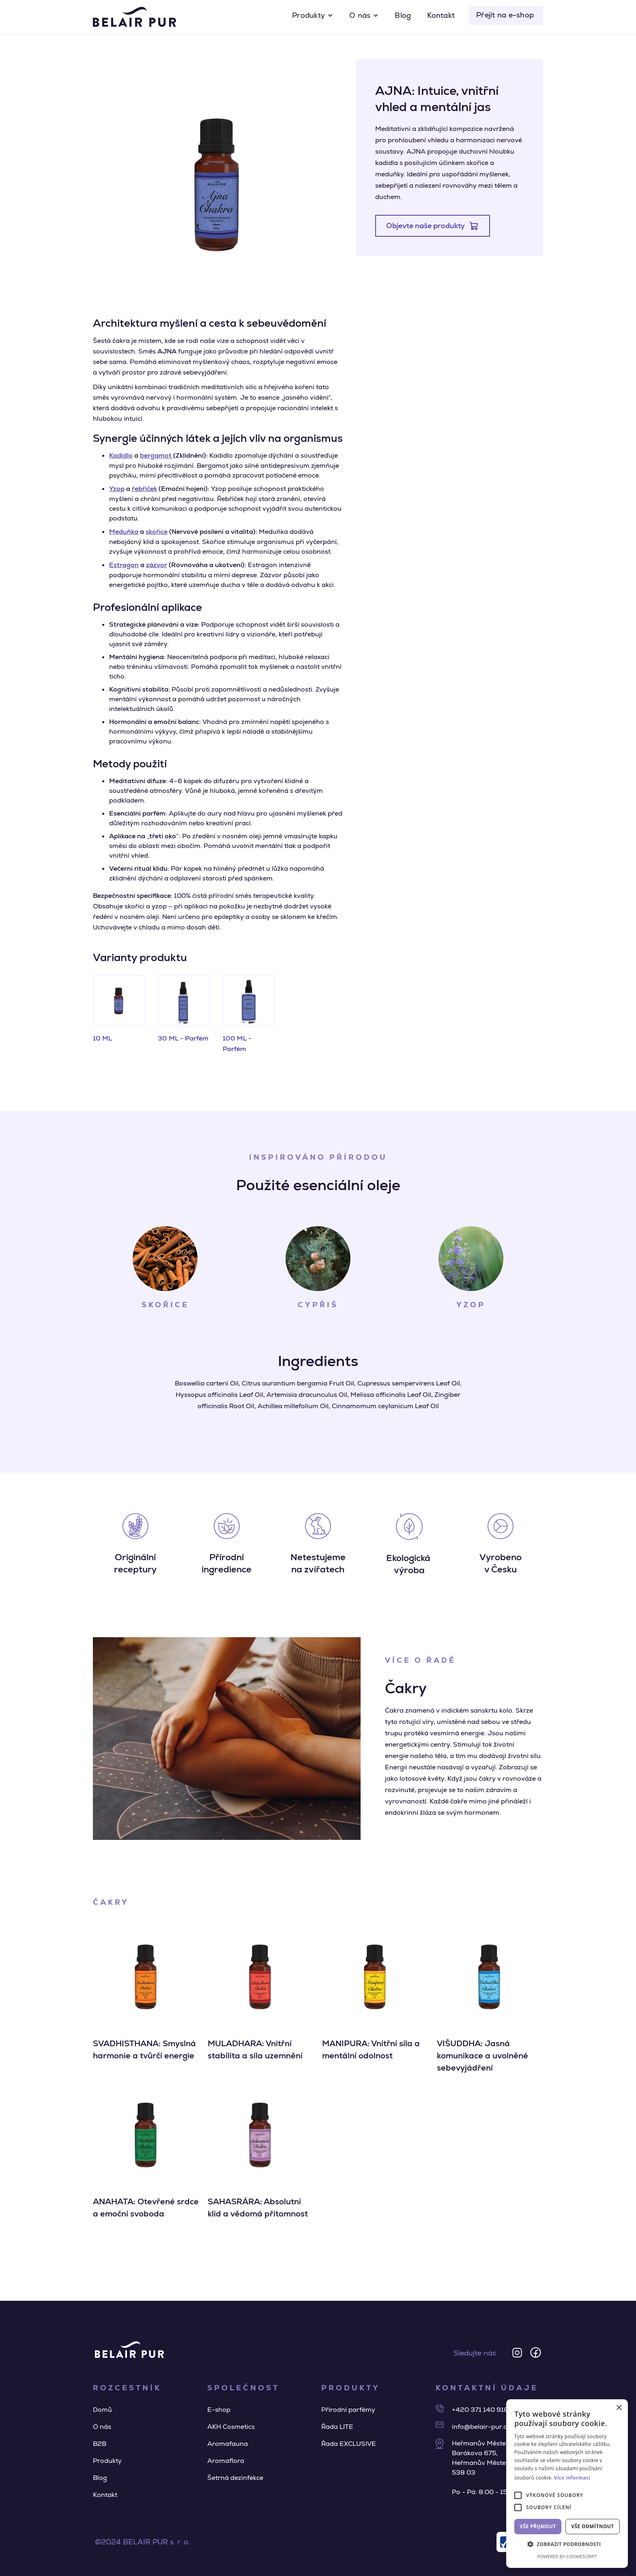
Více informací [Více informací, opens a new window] (572, 2477)
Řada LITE (337, 2426)
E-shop (218, 2409)
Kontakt (441, 15)
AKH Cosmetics (231, 2426)
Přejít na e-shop (505, 14)
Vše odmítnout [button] (592, 2526)
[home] (134, 17)
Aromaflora (225, 2460)
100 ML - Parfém (237, 1043)
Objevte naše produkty (425, 225)
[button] (312, 15)
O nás (102, 2426)
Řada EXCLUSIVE (348, 2443)
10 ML (102, 1038)
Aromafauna (227, 2443)
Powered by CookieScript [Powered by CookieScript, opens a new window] (567, 2556)
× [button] (619, 2408)
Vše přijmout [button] (538, 2526)
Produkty (107, 2460)
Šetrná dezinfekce (235, 2477)
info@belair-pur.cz (481, 2426)
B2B (99, 2443)
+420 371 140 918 (480, 2409)
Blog (403, 15)
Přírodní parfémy (348, 2409)
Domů (102, 2409)
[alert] (567, 2483)
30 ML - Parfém (183, 1038)
